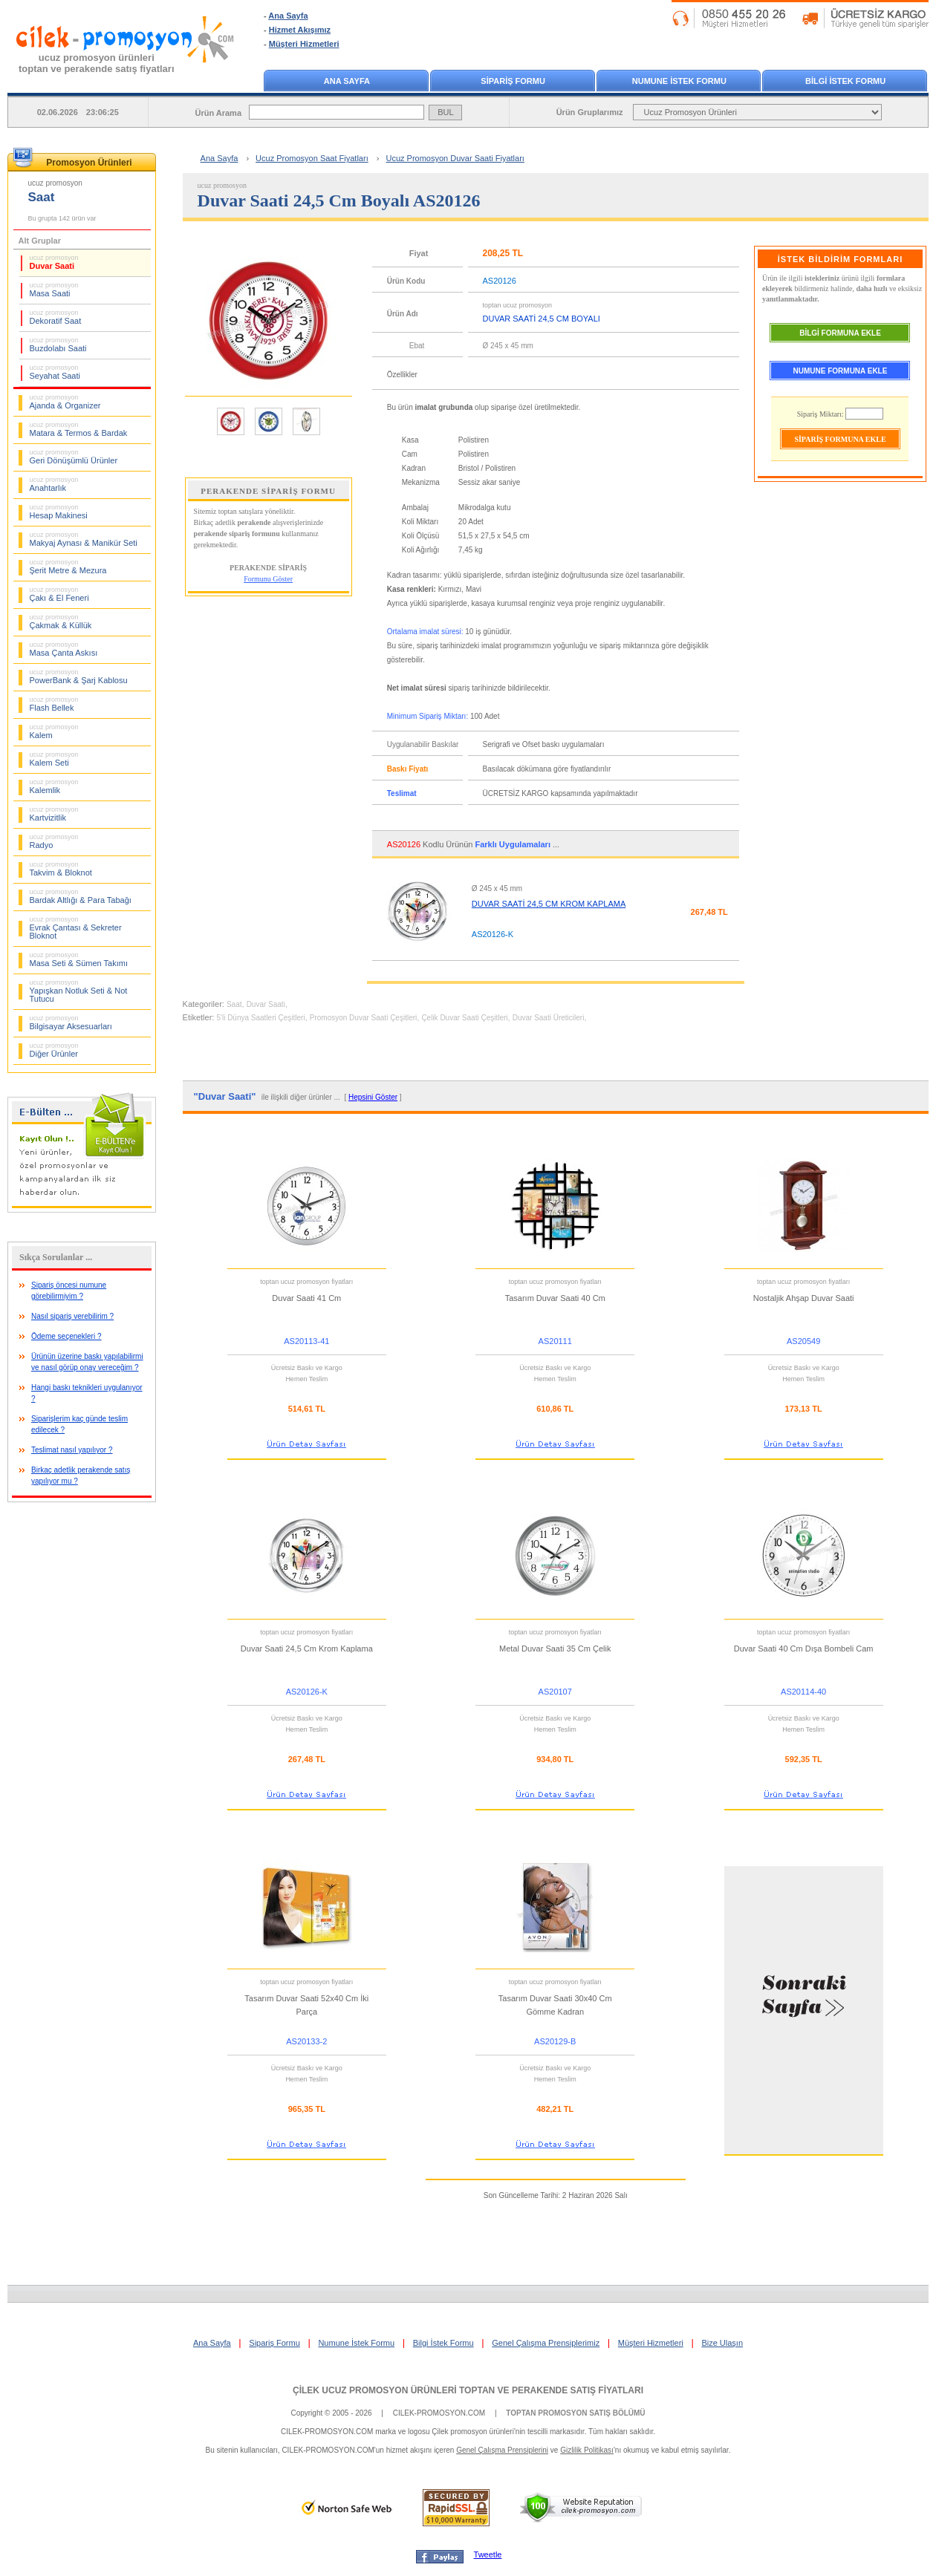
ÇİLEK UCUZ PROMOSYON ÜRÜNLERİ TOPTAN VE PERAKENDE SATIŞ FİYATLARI (468, 2390)
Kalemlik (54, 786)
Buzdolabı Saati (58, 344)
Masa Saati (54, 289)
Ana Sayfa (288, 15)
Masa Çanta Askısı (64, 649)
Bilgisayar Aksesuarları (71, 1022)
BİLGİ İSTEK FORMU (845, 80)
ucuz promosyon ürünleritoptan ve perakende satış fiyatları (97, 63)
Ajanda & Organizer (65, 402)
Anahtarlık (54, 484)
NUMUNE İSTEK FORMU (679, 80)
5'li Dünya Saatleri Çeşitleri (260, 1018)
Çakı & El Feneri (59, 594)
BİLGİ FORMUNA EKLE (840, 333)
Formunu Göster (268, 579)
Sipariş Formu (274, 2342)
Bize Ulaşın (722, 2342)
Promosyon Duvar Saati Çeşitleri (363, 1018)
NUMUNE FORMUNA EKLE (840, 371)
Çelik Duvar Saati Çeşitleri (464, 1018)
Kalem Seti (54, 759)
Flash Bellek (54, 704)
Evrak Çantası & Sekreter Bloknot (76, 928)
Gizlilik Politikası (587, 2450)
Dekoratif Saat (56, 317)
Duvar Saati (54, 262)
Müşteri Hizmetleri (304, 43)
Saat (234, 1004)
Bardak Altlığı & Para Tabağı (80, 896)
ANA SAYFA (347, 80)
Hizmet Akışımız (300, 29)
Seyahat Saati (55, 372)
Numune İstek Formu (356, 2342)
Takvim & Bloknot (61, 869)
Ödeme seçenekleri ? (66, 1336)
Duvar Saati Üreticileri (549, 1018)
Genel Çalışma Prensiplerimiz (545, 2342)
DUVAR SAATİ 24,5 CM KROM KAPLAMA (548, 903)
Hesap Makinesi (59, 511)
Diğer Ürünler (54, 1050)
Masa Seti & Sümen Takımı (79, 959)
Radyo (54, 841)
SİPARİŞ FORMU (513, 80)
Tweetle (488, 2554)
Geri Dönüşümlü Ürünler (74, 457)
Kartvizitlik (54, 814)
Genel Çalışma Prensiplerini (502, 2450)
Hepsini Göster (372, 1097)
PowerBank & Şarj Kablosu (79, 676)
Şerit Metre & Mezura (68, 566)
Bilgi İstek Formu (443, 2342)
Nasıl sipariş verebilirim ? (72, 1316)
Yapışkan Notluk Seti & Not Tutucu (79, 991)
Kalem (54, 731)
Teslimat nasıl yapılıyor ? (72, 1450)
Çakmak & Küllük (61, 621)
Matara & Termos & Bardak (79, 429)
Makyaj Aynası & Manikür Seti (83, 539)
